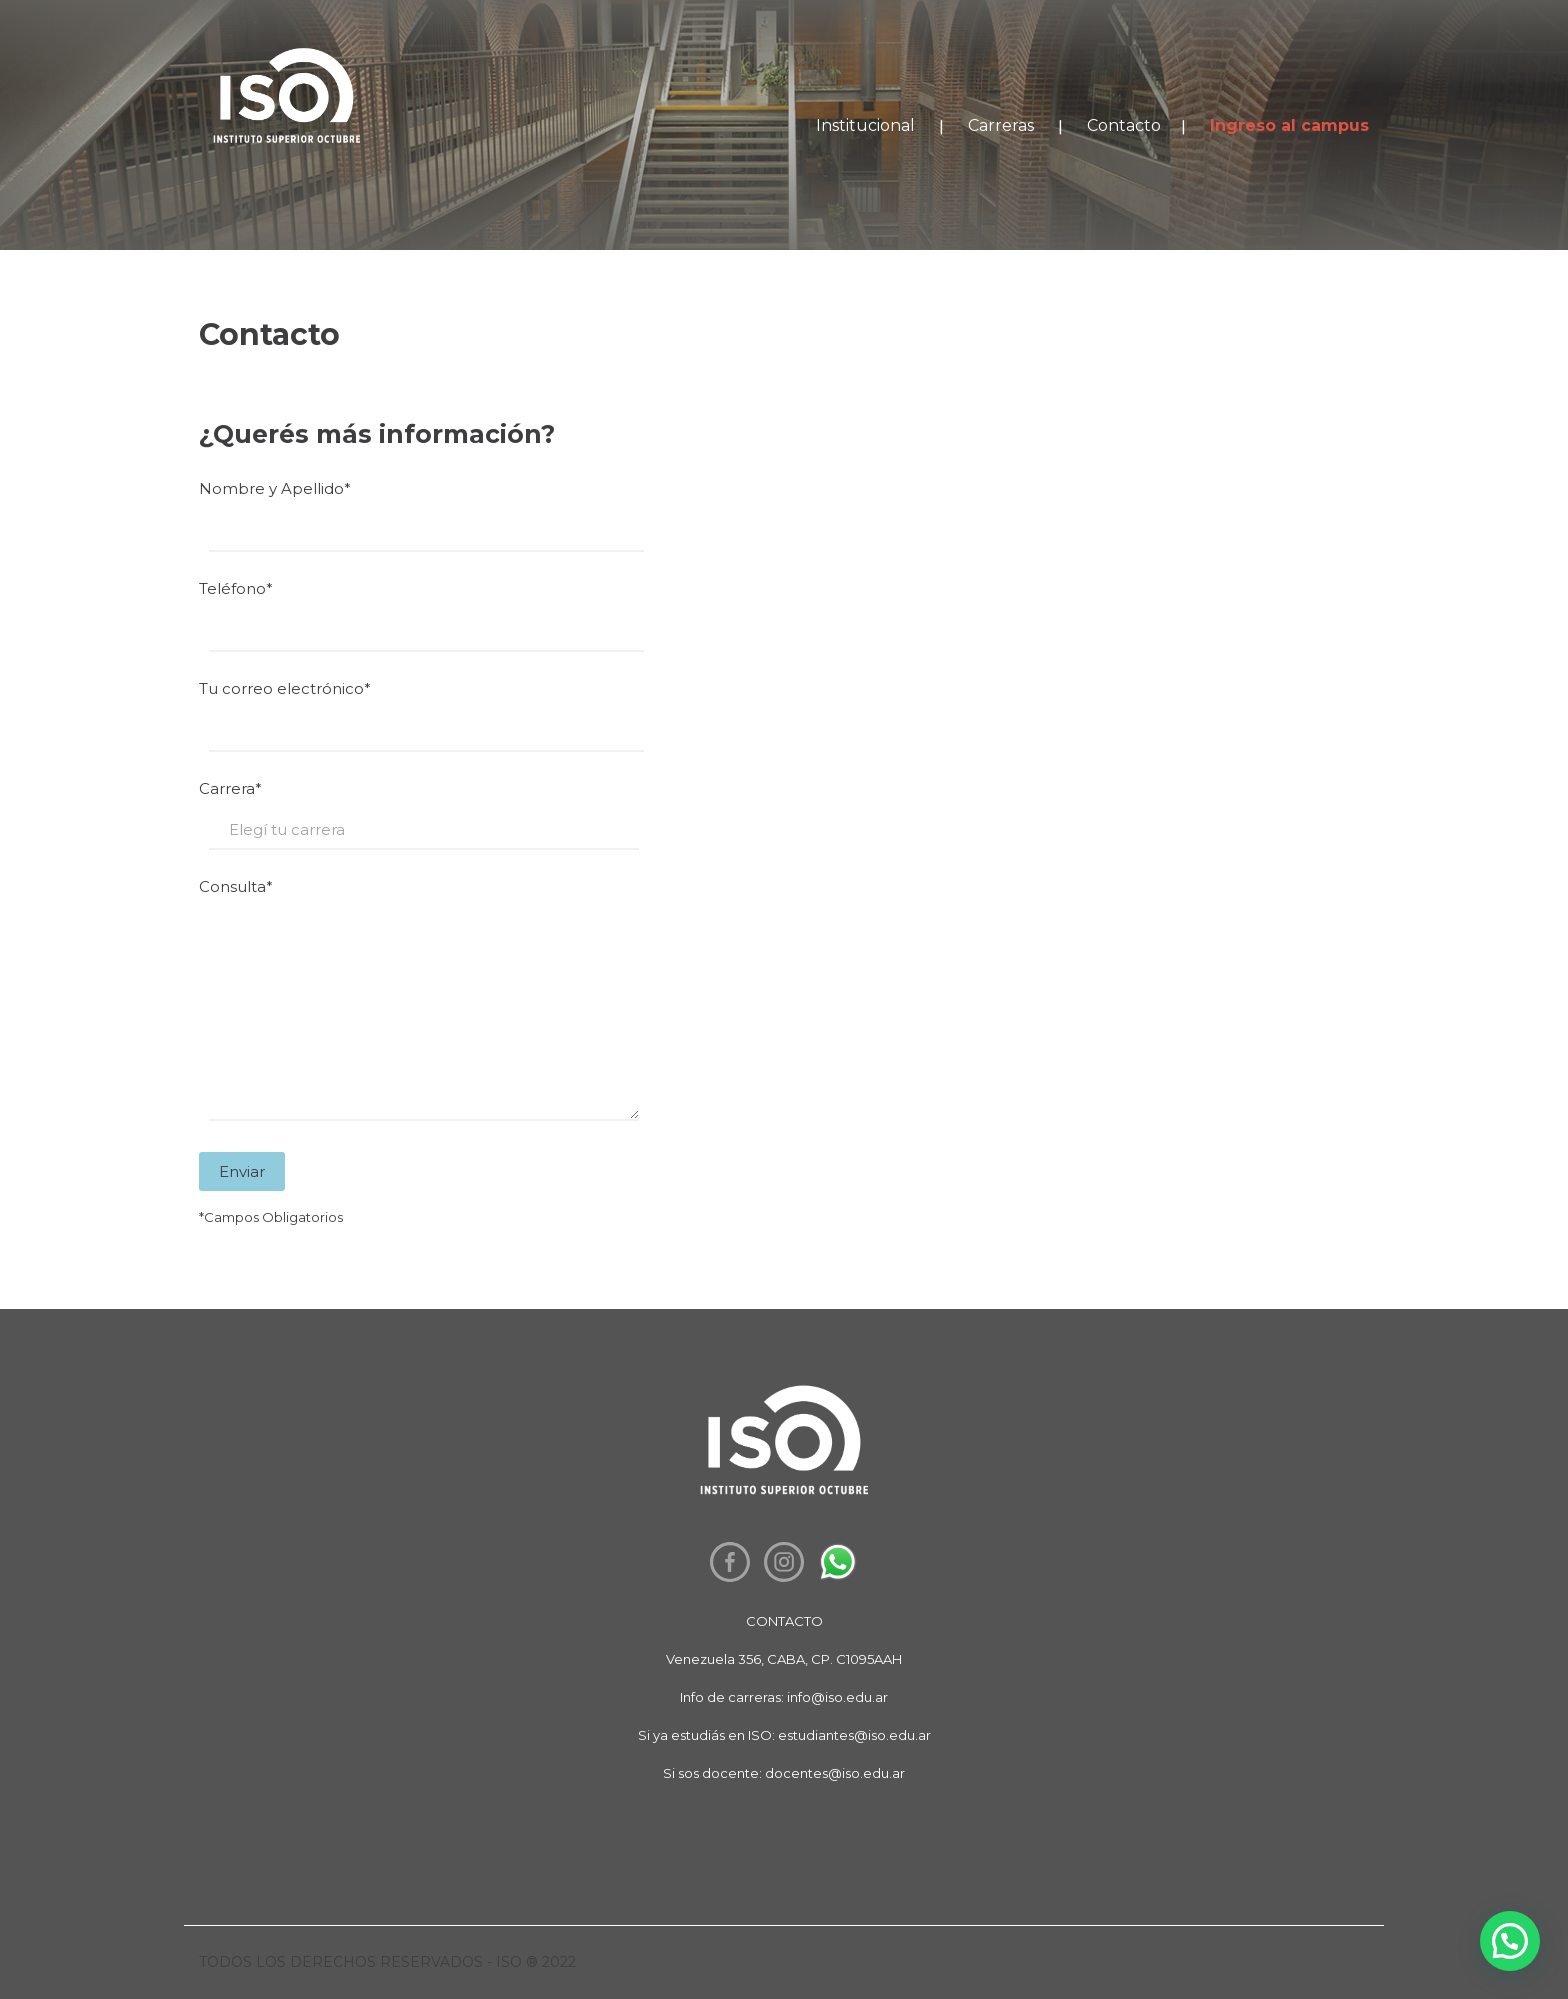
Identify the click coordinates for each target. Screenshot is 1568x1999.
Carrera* (784, 819)
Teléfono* (784, 620)
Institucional (865, 125)
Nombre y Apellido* (784, 520)
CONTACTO (784, 1621)
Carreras (1001, 125)
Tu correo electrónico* (784, 720)
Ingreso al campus (1289, 125)
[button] (1510, 1941)
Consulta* (784, 1007)
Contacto (1124, 125)
